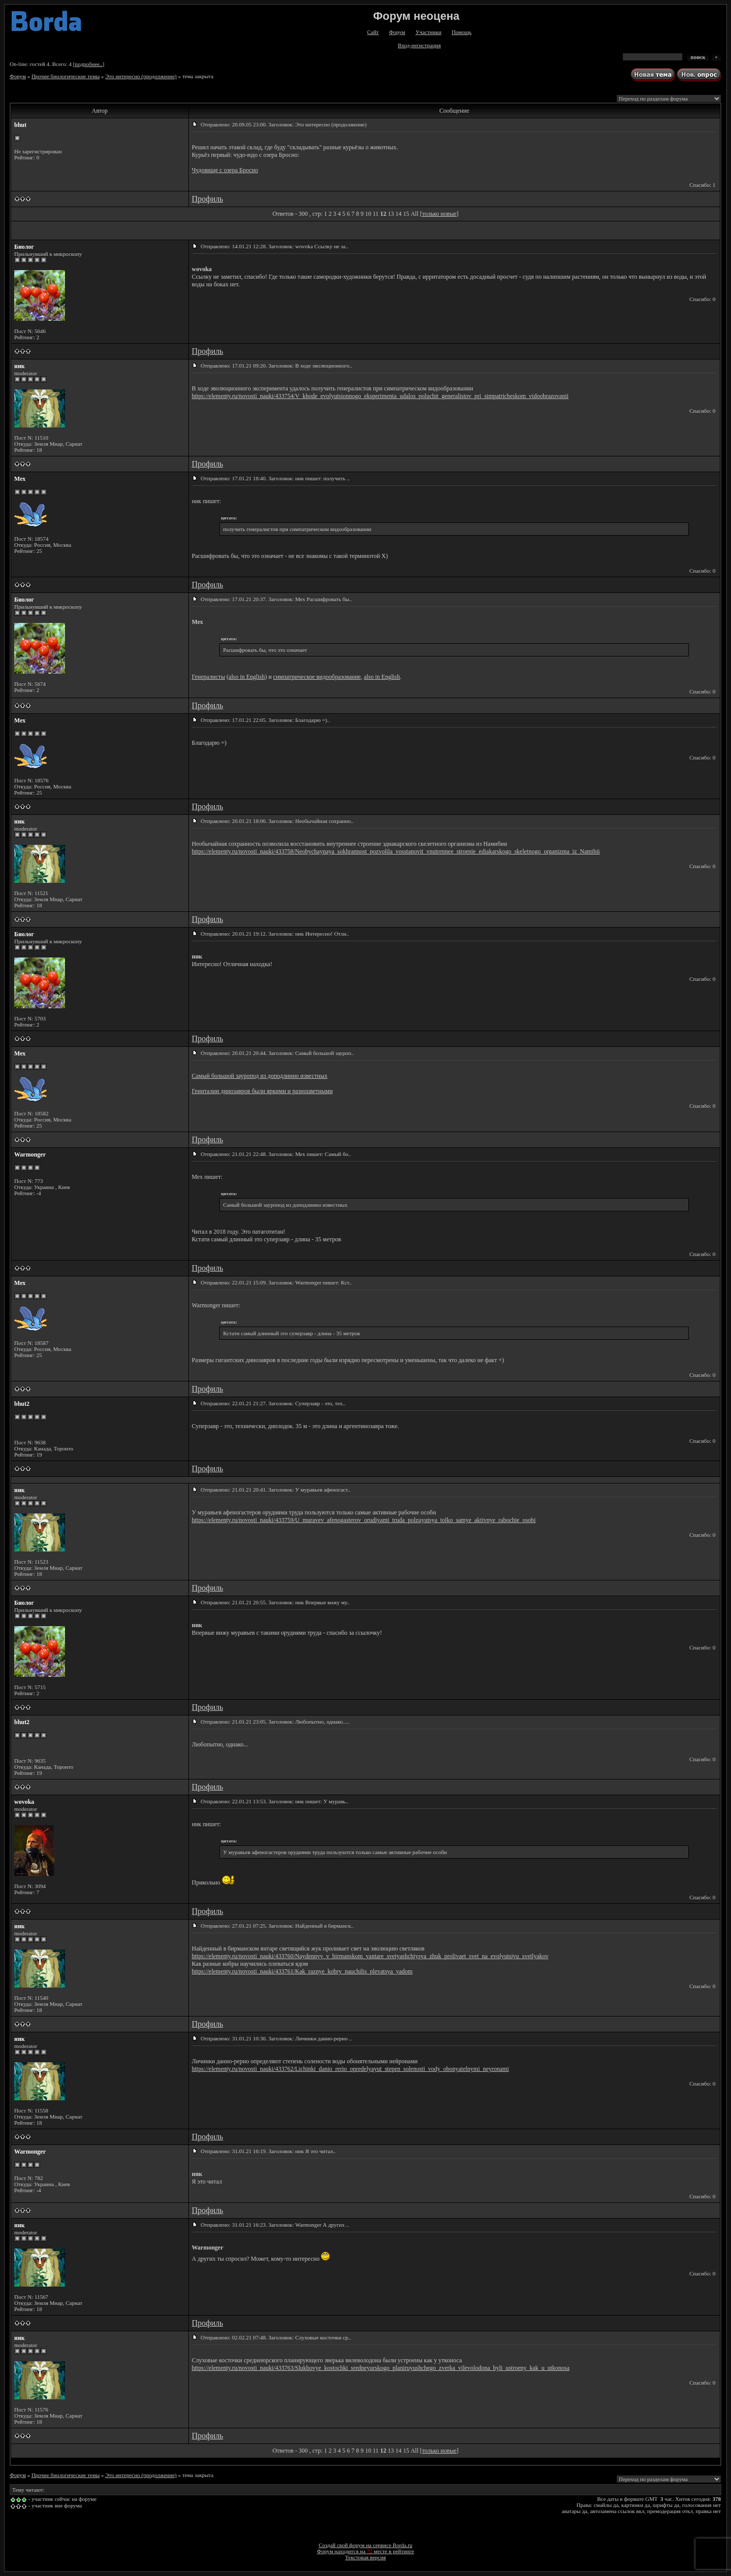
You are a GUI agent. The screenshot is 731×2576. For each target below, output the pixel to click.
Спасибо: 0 (702, 299)
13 (391, 213)
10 (368, 213)
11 (376, 213)
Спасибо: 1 (702, 185)
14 (398, 213)
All (414, 213)
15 (406, 213)
